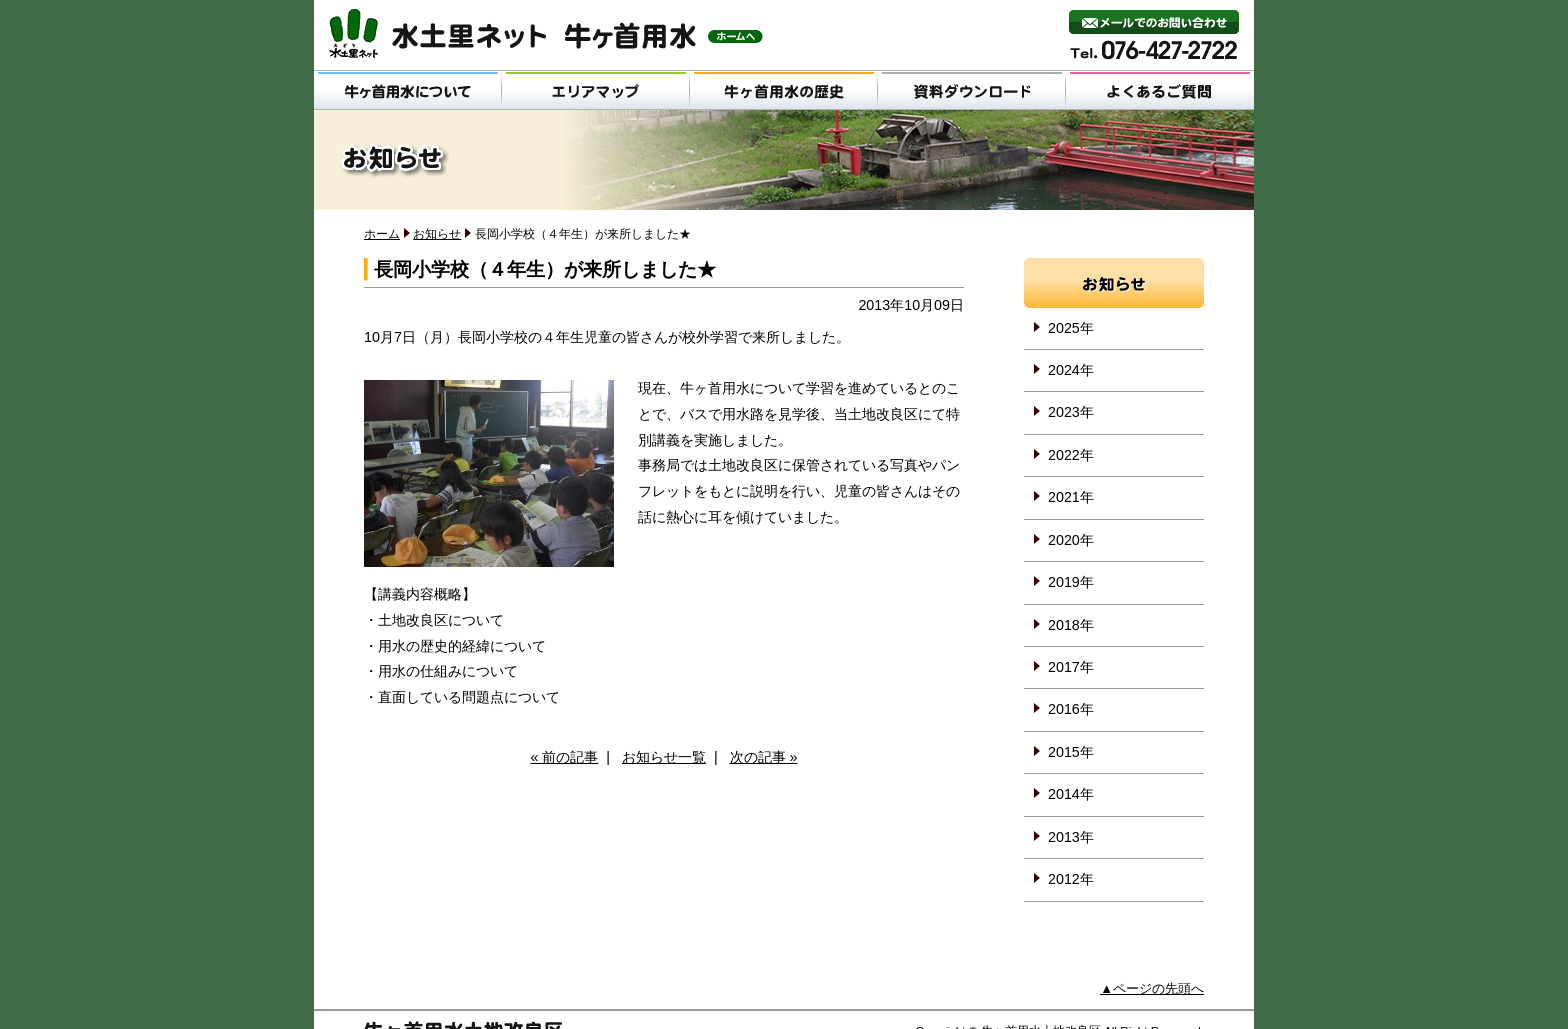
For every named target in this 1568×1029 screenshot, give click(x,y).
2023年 (1071, 412)
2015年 (1071, 752)
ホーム (382, 233)
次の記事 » (764, 757)
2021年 (1071, 497)
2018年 (1071, 625)
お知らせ (437, 233)
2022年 (1071, 455)
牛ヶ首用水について (408, 90)
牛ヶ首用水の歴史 (784, 90)
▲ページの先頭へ (1152, 988)
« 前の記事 (564, 757)
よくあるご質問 (1160, 90)
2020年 (1071, 540)
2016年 (1071, 709)
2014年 (1071, 794)
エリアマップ (596, 90)
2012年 (1071, 879)
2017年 (1071, 667)
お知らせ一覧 (664, 757)
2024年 (1071, 370)
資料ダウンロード (972, 90)
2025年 (1071, 328)
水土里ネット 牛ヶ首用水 (546, 33)
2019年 (1071, 582)
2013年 (1071, 837)
